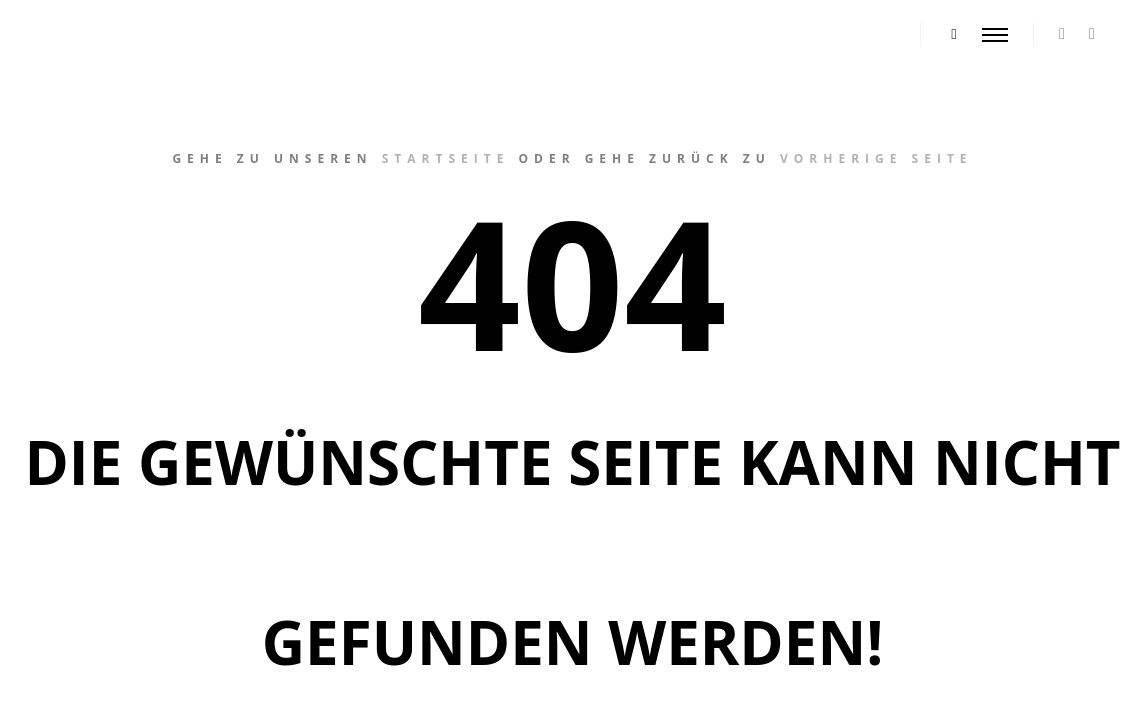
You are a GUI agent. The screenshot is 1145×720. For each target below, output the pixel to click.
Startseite (446, 158)
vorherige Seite (876, 158)
